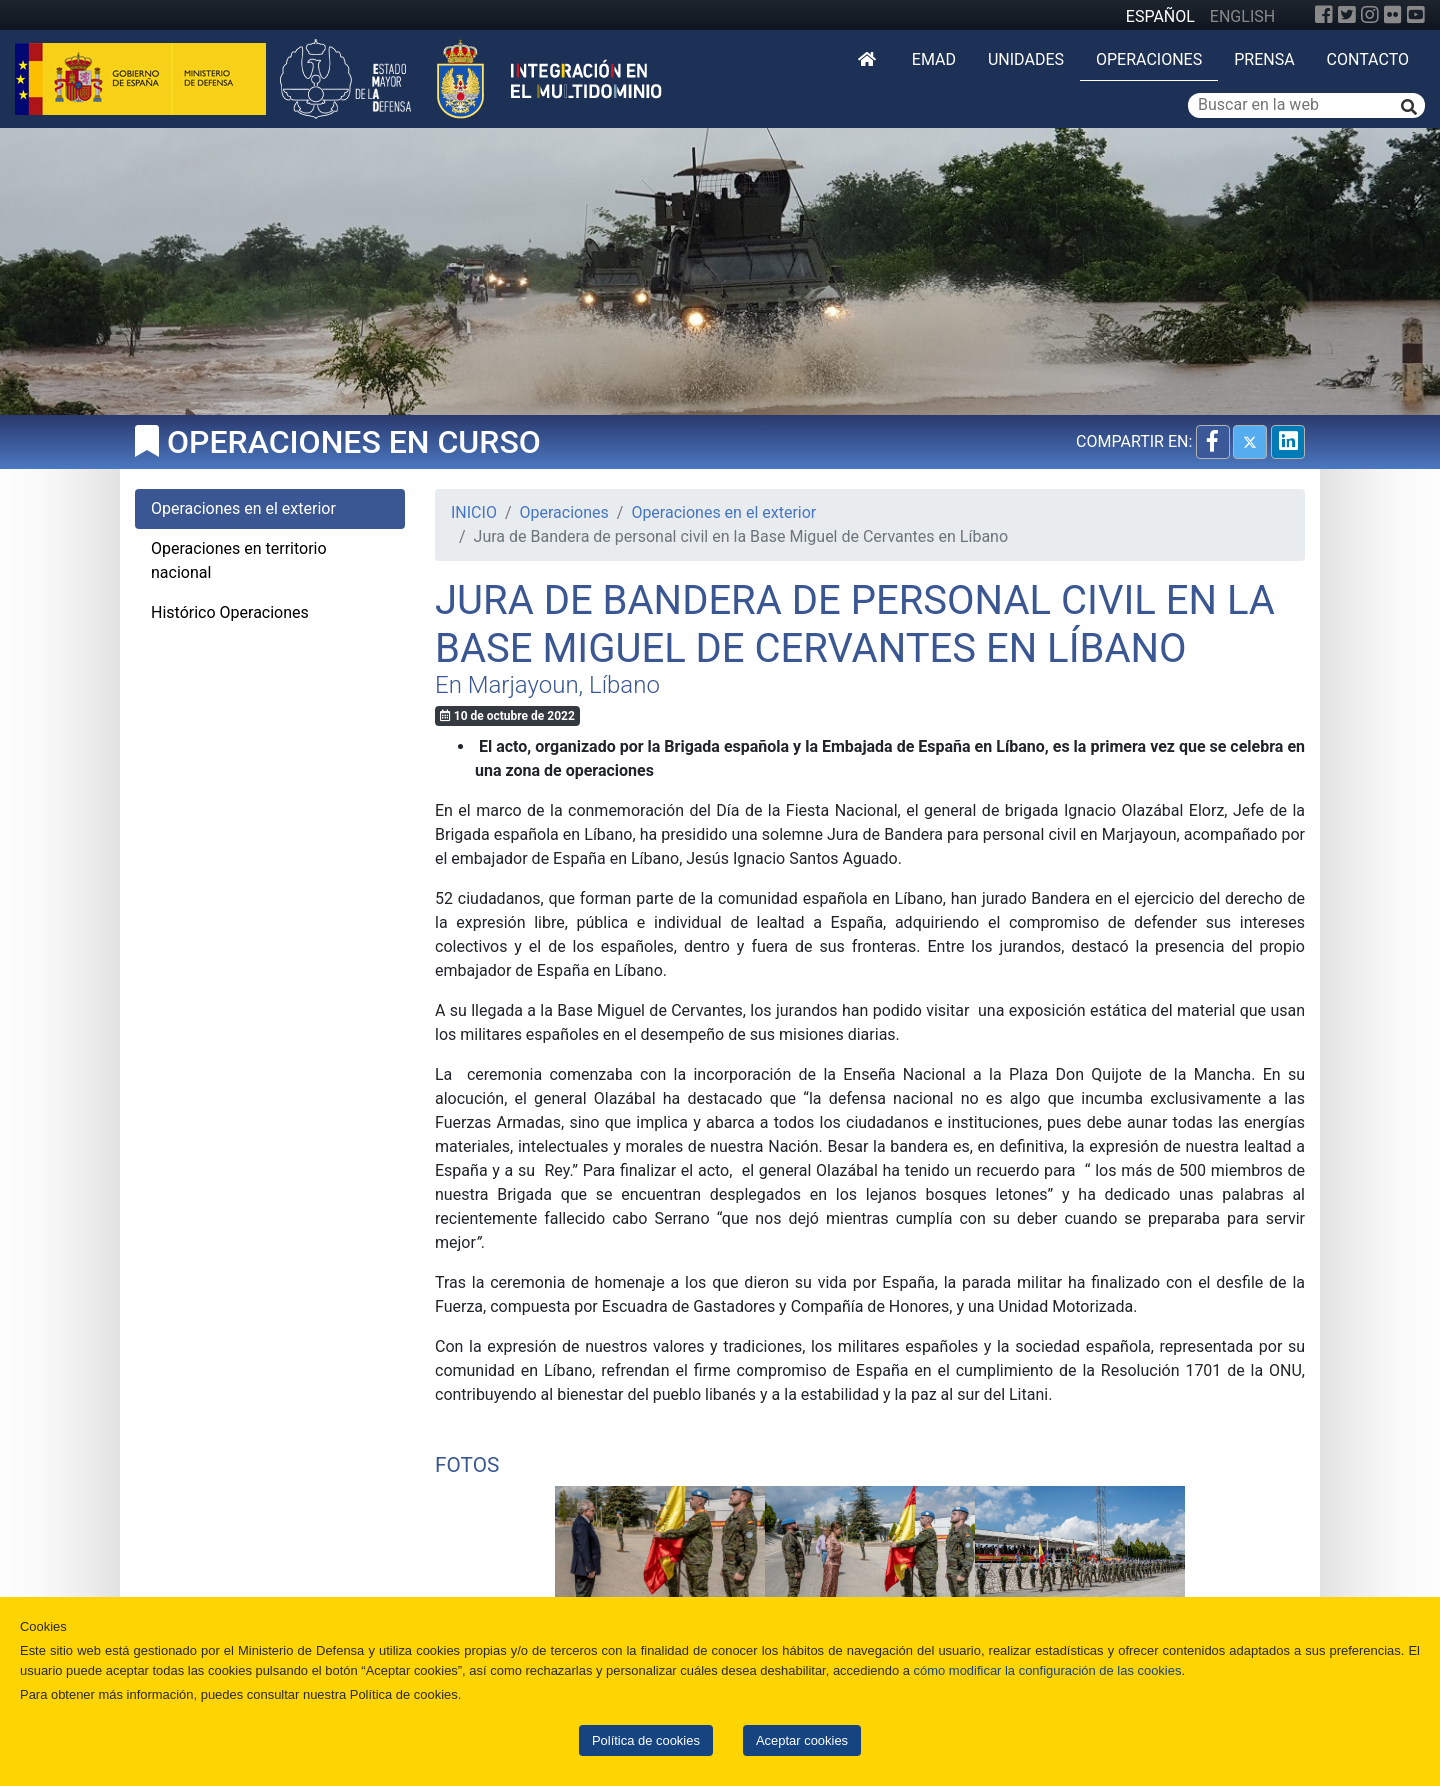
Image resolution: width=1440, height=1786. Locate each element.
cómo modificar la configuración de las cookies (1048, 1670)
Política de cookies (646, 1740)
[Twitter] (1347, 15)
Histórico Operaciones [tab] (230, 612)
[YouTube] (1416, 15)
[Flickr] (1393, 15)
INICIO (474, 512)
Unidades (1026, 59)
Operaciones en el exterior (723, 512)
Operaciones (1149, 59)
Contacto (1368, 59)
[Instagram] (1370, 15)
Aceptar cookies (802, 1740)
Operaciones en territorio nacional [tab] (239, 560)
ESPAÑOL (1160, 16)
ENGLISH (1242, 16)
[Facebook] (1324, 15)
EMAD (934, 59)
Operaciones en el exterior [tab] (243, 508)
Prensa (1264, 59)
